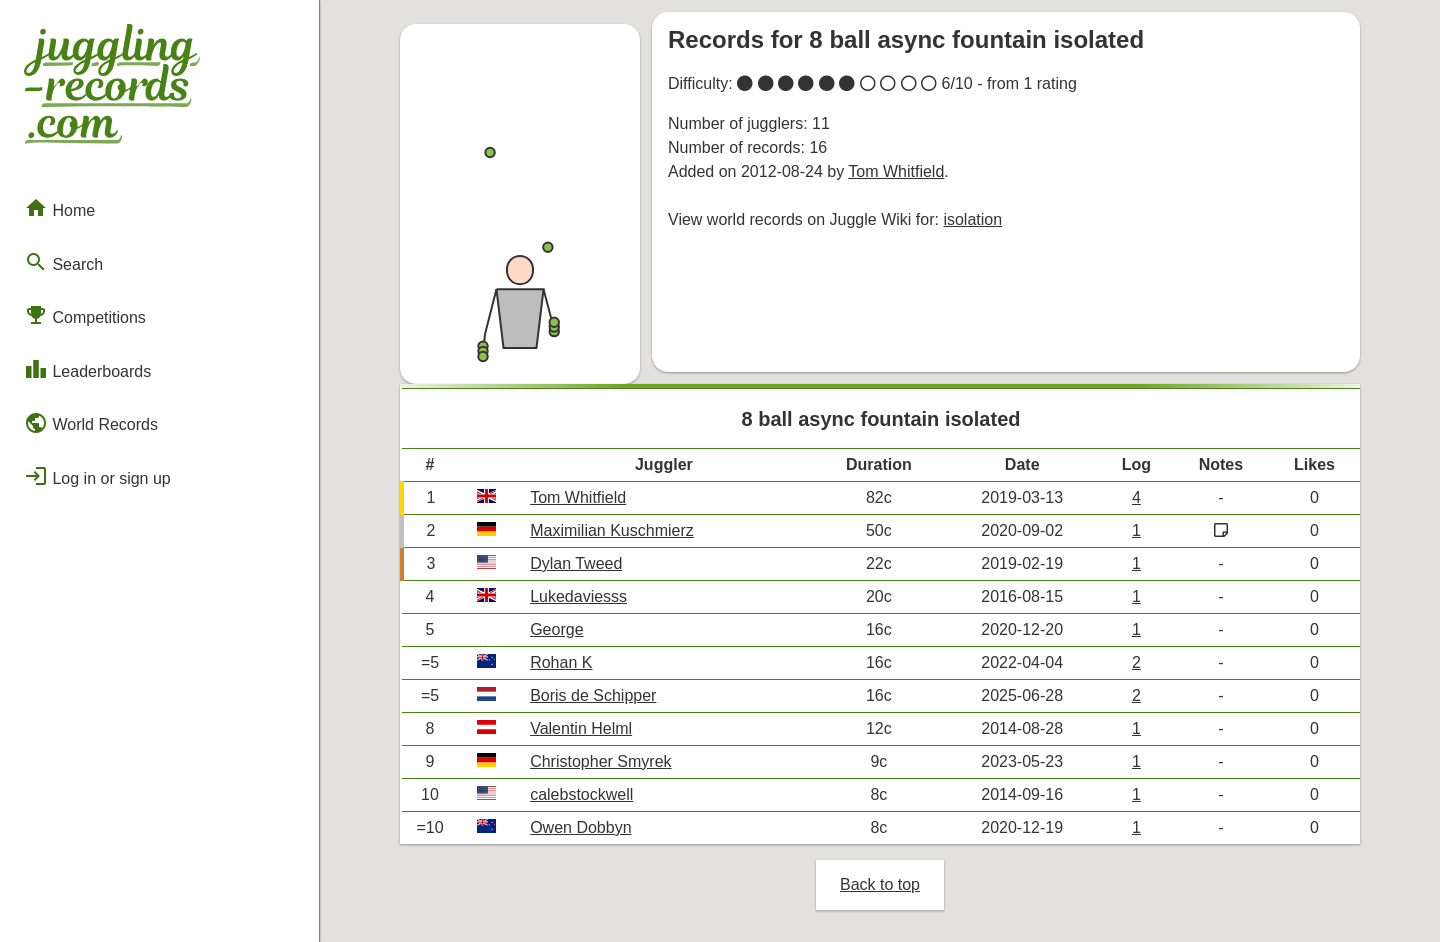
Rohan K (561, 662)
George (556, 629)
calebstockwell (581, 794)
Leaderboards (87, 369)
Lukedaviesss (578, 596)
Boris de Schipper (593, 695)
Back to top (880, 884)
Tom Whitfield (896, 171)
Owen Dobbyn (580, 827)
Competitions (85, 315)
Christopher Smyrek (600, 761)
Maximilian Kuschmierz (612, 530)
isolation (972, 219)
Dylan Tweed (576, 563)
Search (63, 262)
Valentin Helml (581, 728)
